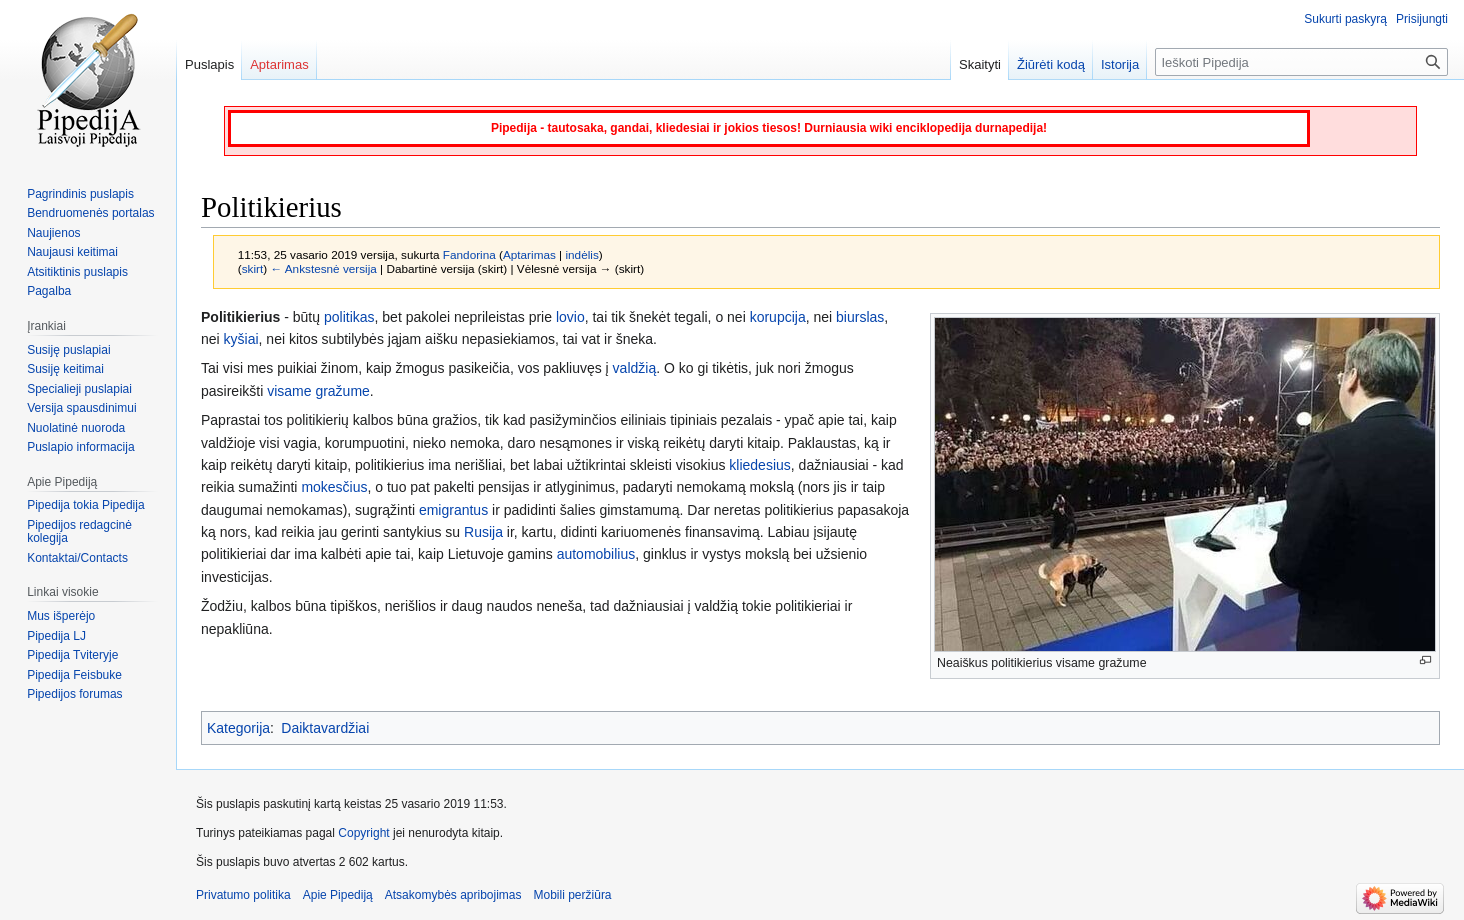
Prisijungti (1422, 19)
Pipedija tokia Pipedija (85, 505)
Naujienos (53, 233)
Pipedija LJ (56, 636)
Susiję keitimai (65, 369)
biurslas (860, 317)
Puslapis (209, 64)
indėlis (581, 254)
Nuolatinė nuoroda (76, 428)
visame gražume (318, 391)
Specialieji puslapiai (79, 389)
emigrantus (453, 510)
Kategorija (238, 728)
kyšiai (241, 339)
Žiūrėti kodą (1051, 64)
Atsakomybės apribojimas (453, 895)
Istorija (1120, 64)
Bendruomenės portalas (90, 213)
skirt (253, 268)
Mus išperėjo (61, 616)
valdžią (635, 368)
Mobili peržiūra (573, 895)
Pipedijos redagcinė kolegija (79, 532)
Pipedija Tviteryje (72, 655)
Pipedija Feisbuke (74, 675)
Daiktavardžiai (325, 728)
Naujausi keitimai (72, 252)
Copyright (363, 833)
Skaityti (980, 64)
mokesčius (334, 487)
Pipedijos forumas (74, 694)
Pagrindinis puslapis (80, 194)
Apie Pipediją (338, 895)
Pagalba (49, 291)
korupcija (778, 317)
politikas (349, 317)
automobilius (596, 554)
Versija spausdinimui (81, 408)
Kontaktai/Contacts (77, 558)
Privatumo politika (243, 895)
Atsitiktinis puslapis (77, 272)
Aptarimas (529, 254)
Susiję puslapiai (68, 350)
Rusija (483, 532)
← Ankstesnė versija (323, 268)
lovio (570, 317)
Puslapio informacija (80, 447)
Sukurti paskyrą (1345, 19)
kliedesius (759, 465)
